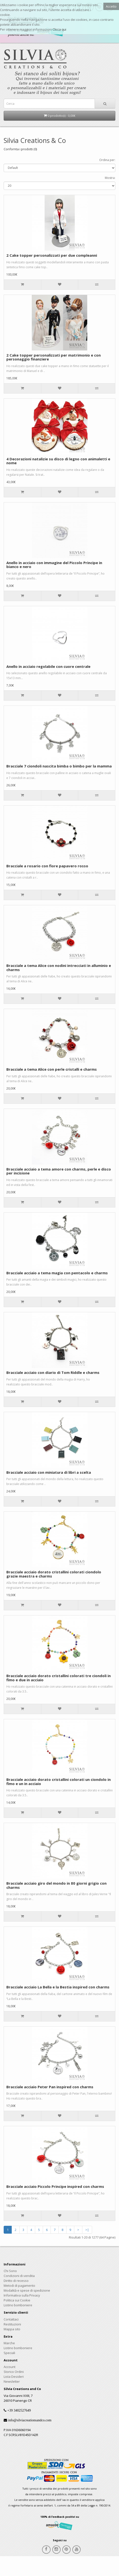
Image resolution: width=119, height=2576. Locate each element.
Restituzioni (12, 2324)
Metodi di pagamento (19, 2285)
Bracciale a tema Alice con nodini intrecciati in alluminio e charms (58, 967)
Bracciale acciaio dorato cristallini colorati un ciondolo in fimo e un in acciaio (58, 1781)
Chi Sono (10, 2271)
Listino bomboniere (18, 2305)
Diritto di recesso (16, 2280)
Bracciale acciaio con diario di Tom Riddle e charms (52, 1372)
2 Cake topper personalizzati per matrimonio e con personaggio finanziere (53, 357)
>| (87, 2230)
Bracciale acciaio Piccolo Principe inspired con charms (55, 2186)
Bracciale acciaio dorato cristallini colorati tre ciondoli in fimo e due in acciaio (58, 1677)
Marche (9, 2343)
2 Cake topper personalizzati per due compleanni (51, 255)
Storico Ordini (14, 2371)
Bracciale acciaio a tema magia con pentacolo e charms (57, 1272)
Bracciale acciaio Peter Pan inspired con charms (49, 2086)
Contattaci (11, 2319)
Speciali (9, 2353)
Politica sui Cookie (17, 2300)
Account (9, 2367)
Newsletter (12, 2381)
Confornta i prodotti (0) (20, 149)
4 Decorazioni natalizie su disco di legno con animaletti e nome (58, 460)
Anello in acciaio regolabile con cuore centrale (48, 666)
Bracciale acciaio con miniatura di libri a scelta (48, 1472)
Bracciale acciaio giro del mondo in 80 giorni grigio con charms (56, 1885)
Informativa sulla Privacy (22, 2295)
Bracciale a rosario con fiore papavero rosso (47, 865)
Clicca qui (59, 29)
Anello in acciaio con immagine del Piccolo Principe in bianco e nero (54, 564)
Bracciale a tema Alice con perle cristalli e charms (51, 1069)
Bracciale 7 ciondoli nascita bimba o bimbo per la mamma (59, 766)
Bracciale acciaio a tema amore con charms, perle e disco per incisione (58, 1171)
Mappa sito (12, 2329)
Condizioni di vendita (19, 2276)
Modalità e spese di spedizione (27, 2290)
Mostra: (110, 178)
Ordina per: (107, 160)
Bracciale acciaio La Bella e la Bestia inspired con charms (57, 1986)
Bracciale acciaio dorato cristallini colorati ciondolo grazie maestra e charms (53, 1573)
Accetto (111, 6)
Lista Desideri (14, 2376)
